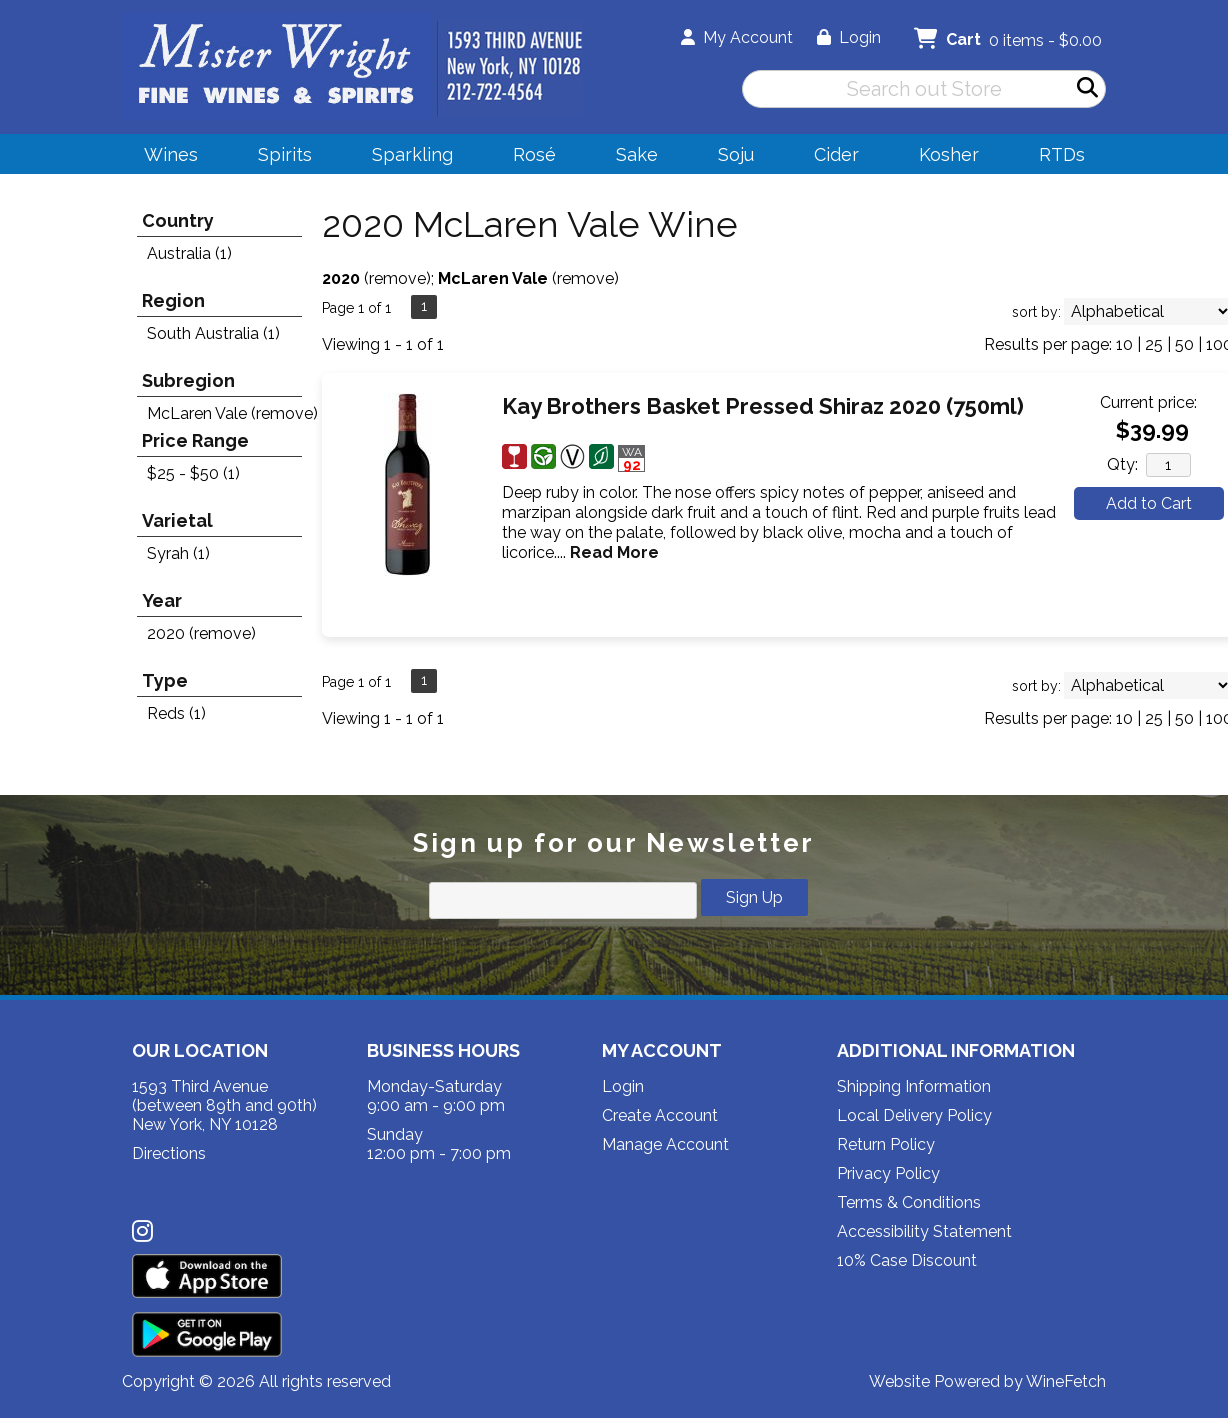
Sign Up (754, 897)
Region (173, 300)
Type (165, 680)
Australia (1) (189, 253)
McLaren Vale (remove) (232, 413)
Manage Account (665, 1144)
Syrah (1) (178, 553)
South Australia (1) (213, 333)
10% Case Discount (907, 1260)
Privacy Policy (888, 1173)
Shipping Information (914, 1086)
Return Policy (886, 1144)
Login (849, 37)
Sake (637, 154)
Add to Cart (1149, 503)
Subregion (188, 380)
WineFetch (1066, 1381)
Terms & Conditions (909, 1202)
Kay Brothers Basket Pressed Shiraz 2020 (763, 406)
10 (1124, 344)
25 (1154, 344)
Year (162, 600)
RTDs (1062, 154)
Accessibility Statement (924, 1231)
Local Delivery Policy (914, 1115)
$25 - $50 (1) (193, 473)
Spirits (278, 157)
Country (178, 220)
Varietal (177, 520)
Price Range (195, 440)
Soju (729, 157)
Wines (164, 157)
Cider (830, 157)
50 (1184, 344)
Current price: (1148, 402)
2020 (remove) (201, 633)
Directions (169, 1153)
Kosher (949, 154)
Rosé (534, 154)
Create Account (660, 1115)
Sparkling (406, 157)
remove (397, 278)
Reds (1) (176, 713)
